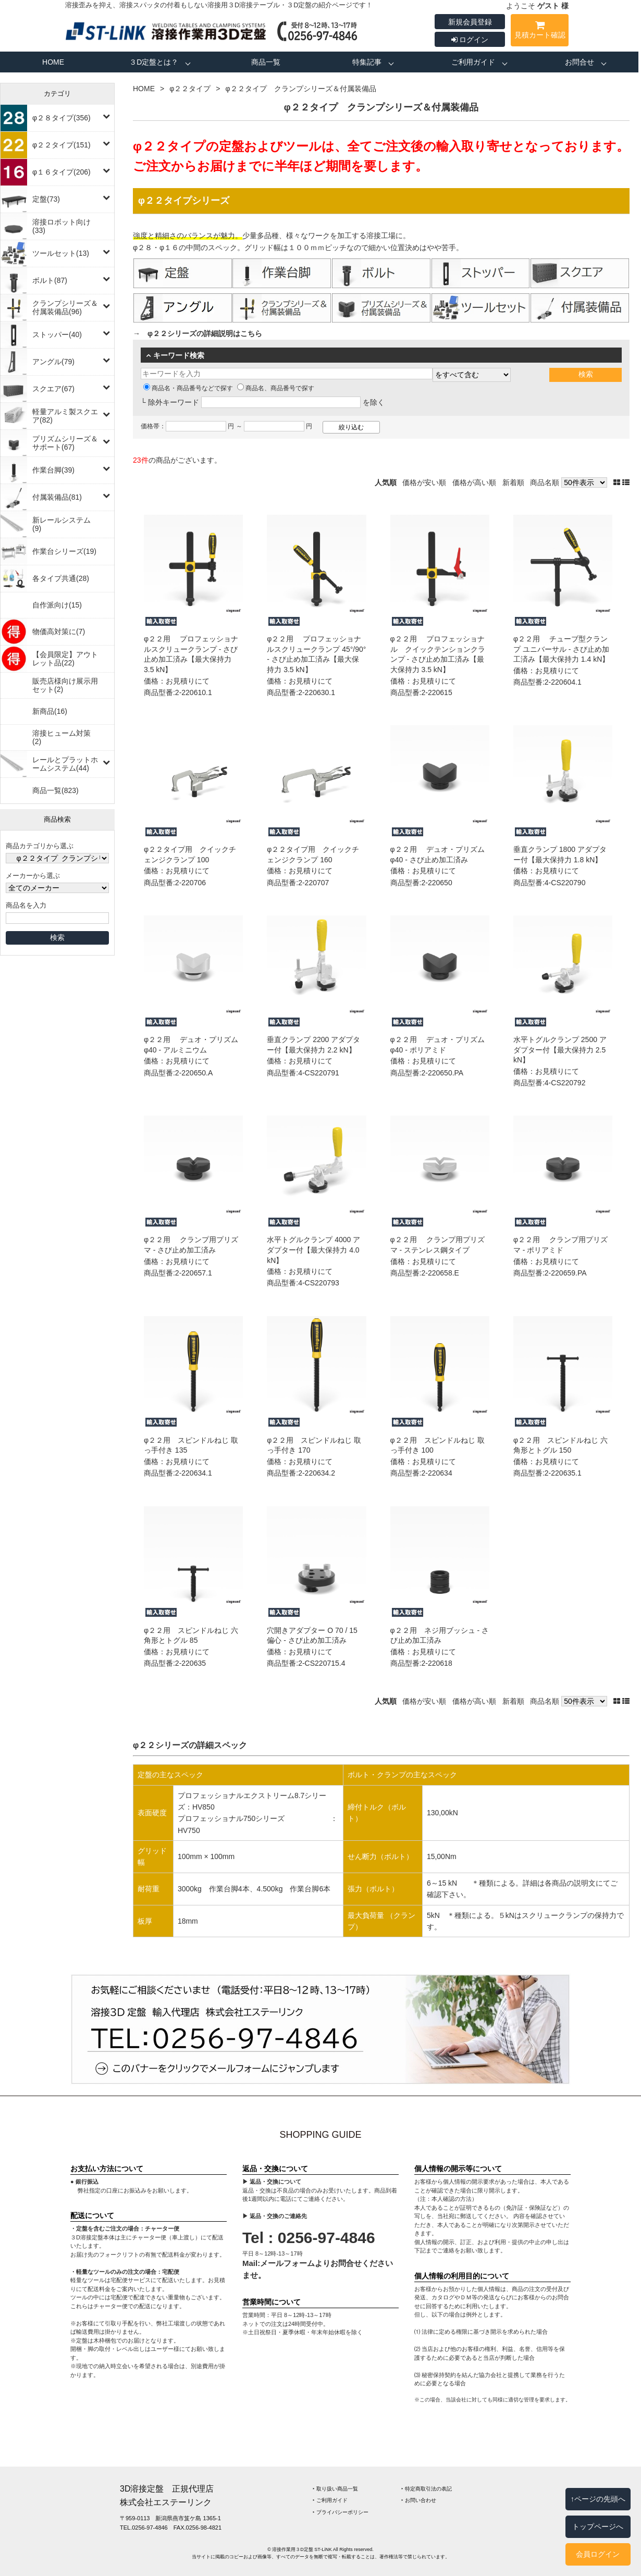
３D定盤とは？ (153, 62)
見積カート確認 (540, 31)
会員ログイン (598, 2554)
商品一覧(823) (55, 790)
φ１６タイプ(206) (61, 172)
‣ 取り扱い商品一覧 (335, 2489)
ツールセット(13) (60, 253)
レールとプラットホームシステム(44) (65, 764)
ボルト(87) (49, 280)
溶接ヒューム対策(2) (61, 737)
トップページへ (597, 2526)
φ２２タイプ (190, 88)
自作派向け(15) (57, 605)
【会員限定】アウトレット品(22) (65, 658)
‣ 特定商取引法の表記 (426, 2489)
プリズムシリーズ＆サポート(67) (65, 443)
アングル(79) (53, 361)
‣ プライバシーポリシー (340, 2512)
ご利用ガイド (473, 62)
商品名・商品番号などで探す (188, 388)
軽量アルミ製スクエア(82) (65, 415)
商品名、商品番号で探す (275, 388)
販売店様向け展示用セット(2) (65, 685)
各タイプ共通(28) (60, 578)
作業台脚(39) (53, 470)
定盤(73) (46, 199)
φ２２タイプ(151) (61, 145)
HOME (53, 62)
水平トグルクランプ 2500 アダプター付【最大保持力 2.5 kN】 (560, 1049)
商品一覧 (265, 62)
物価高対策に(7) (58, 631)
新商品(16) (49, 711)
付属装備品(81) (57, 497)
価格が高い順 (474, 482)
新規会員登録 (470, 22)
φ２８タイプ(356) (61, 118)
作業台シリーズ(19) (64, 551)
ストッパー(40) (57, 334)
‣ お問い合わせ (418, 2500)
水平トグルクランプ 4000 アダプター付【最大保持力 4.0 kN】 (313, 1249)
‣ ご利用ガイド (330, 2500)
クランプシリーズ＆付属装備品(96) (65, 307)
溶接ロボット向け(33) (61, 226)
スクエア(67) (53, 389)
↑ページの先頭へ (598, 2499)
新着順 (513, 482)
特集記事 (366, 62)
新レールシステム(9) (61, 524)
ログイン (470, 39)
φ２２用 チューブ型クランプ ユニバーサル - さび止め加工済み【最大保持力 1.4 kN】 (561, 649)
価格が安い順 (424, 482)
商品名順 (544, 482)
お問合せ (579, 62)
